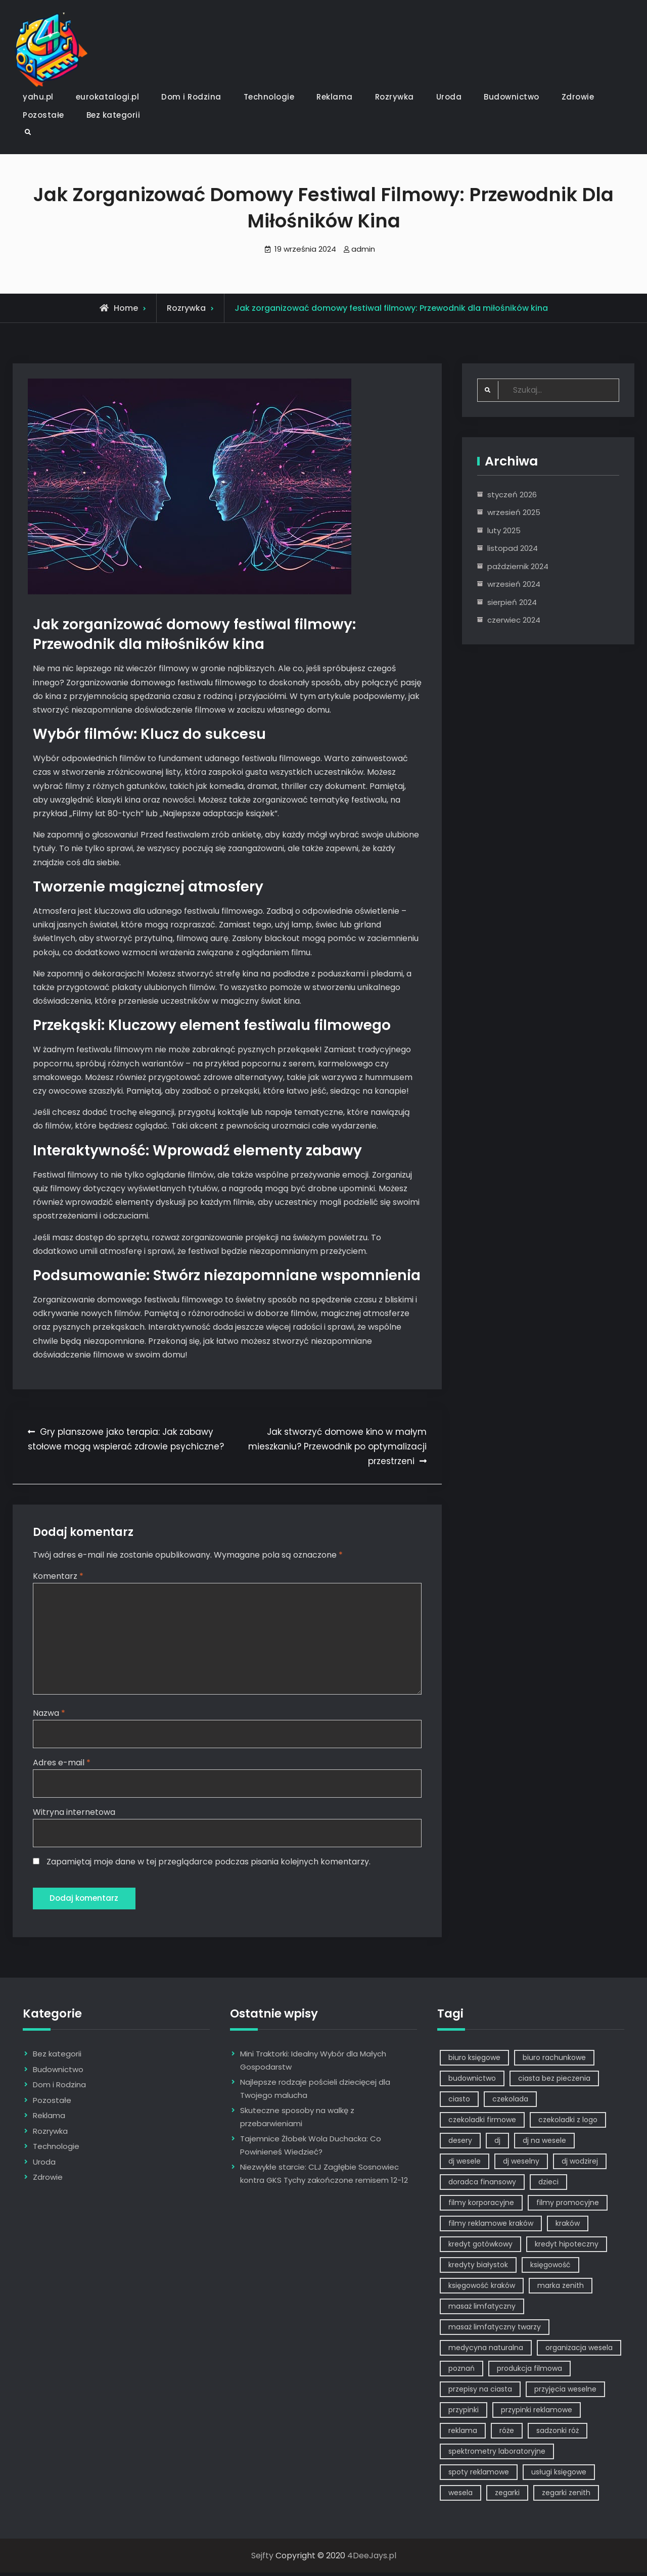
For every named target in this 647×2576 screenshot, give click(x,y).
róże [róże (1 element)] (506, 2434)
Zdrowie (578, 96)
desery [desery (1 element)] (460, 2144)
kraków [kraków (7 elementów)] (568, 2227)
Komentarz (58, 1576)
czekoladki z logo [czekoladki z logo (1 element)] (567, 2123)
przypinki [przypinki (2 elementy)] (463, 2413)
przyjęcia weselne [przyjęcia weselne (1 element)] (565, 2392)
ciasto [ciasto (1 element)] (459, 2102)
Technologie (269, 96)
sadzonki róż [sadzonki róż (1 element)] (557, 2434)
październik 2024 (517, 566)
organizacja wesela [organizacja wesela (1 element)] (579, 2351)
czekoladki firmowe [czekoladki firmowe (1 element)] (482, 2123)
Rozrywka (394, 96)
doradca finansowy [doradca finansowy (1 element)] (482, 2185)
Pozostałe (43, 115)
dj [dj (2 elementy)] (497, 2144)
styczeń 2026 (512, 494)
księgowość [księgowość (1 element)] (550, 2268)
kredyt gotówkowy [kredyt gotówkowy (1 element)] (480, 2247)
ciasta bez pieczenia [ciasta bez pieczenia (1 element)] (554, 2082)
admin (363, 249)
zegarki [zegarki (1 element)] (507, 2496)
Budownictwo (511, 96)
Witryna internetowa (74, 1813)
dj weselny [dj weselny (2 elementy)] (521, 2165)
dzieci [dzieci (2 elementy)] (548, 2185)
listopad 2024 (512, 548)
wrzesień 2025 (513, 512)
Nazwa (49, 1714)
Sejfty (262, 2559)
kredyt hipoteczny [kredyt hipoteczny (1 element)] (566, 2247)
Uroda (449, 96)
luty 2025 (504, 530)
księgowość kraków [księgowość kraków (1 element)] (481, 2289)
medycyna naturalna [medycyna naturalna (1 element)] (485, 2351)
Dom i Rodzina (191, 96)
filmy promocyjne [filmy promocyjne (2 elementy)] (567, 2206)
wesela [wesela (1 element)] (460, 2496)
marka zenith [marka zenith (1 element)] (560, 2289)
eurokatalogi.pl (108, 96)
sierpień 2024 (512, 602)
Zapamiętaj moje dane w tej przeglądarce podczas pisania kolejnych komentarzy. (209, 1863)
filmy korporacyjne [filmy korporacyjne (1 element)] (481, 2206)
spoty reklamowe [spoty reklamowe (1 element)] (478, 2475)
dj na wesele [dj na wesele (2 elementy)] (544, 2144)
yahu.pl (38, 96)
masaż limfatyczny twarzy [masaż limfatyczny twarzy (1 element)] (494, 2330)
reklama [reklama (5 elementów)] (462, 2434)
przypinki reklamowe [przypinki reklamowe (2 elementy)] (536, 2413)
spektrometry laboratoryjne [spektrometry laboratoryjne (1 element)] (496, 2455)
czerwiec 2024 (513, 620)
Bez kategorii (113, 115)
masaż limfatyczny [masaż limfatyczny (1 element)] (482, 2310)
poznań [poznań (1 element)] (461, 2372)
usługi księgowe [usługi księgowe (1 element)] (558, 2475)
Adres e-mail (61, 1764)
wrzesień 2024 (513, 584)
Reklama (334, 96)
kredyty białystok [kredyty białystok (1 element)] (478, 2268)
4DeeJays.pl (371, 2559)
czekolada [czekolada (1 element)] (510, 2102)
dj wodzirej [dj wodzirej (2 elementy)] (580, 2165)
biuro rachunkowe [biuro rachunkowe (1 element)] (554, 2061)
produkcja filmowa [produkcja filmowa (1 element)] (529, 2372)
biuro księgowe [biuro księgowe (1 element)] (474, 2061)
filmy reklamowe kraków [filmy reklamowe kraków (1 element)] (490, 2227)
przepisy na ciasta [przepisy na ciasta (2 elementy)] (480, 2392)
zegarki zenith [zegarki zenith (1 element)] (566, 2496)
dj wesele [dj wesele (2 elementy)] (464, 2165)
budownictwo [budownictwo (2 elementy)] (472, 2082)
